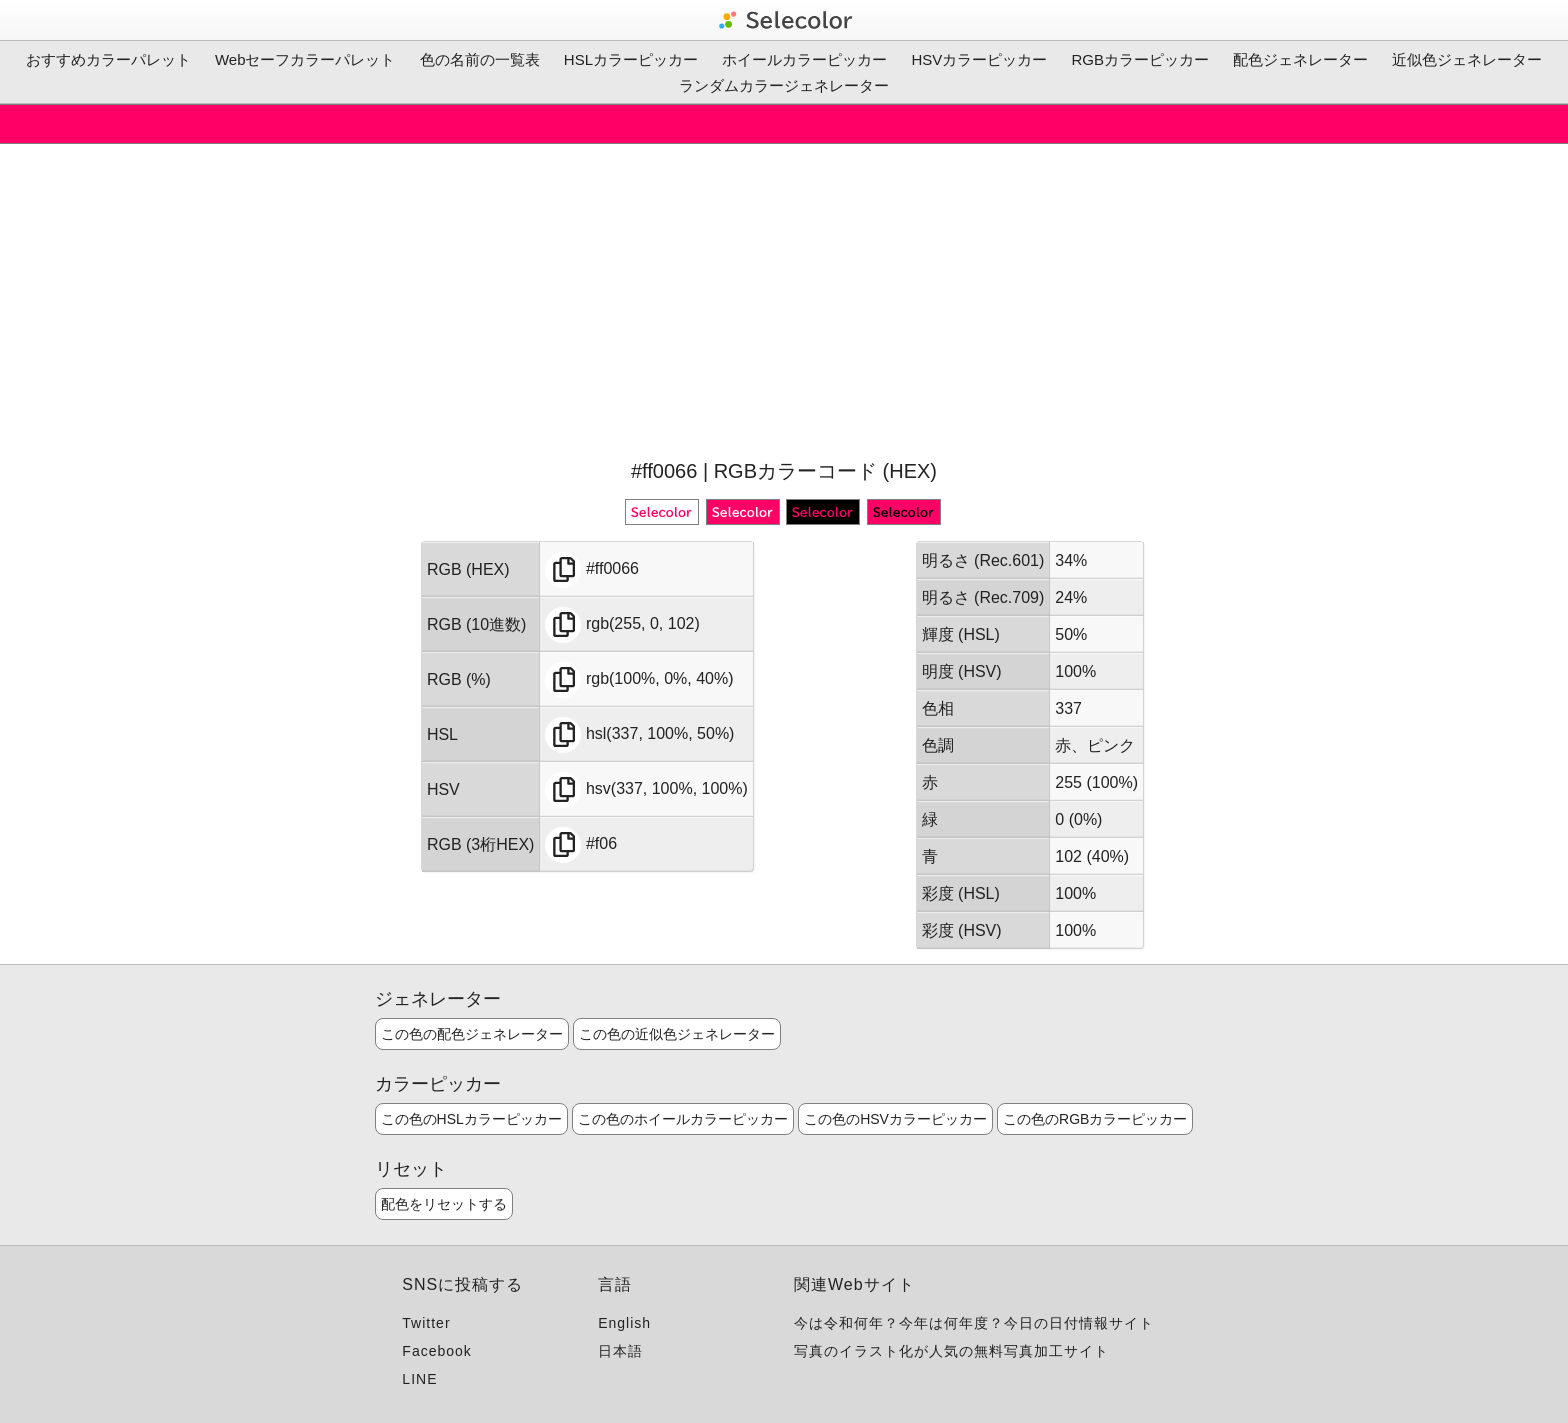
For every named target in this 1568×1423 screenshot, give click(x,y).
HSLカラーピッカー (631, 59)
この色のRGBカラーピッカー (1095, 1119)
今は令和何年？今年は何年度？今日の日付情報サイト (974, 1323)
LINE (419, 1379)
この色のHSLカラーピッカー (471, 1119)
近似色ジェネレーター (1467, 59)
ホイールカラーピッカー (804, 59)
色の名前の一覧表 (480, 59)
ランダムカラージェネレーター (784, 85)
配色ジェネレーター (1300, 59)
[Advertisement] (784, 299)
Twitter (426, 1323)
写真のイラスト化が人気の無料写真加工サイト (951, 1351)
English (624, 1323)
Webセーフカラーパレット (305, 59)
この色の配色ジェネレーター (472, 1034)
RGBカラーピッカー (1140, 59)
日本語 (620, 1351)
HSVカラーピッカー (979, 59)
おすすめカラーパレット (108, 59)
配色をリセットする (444, 1204)
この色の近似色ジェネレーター (677, 1034)
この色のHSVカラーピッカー (895, 1119)
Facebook (436, 1351)
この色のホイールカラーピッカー (683, 1119)
